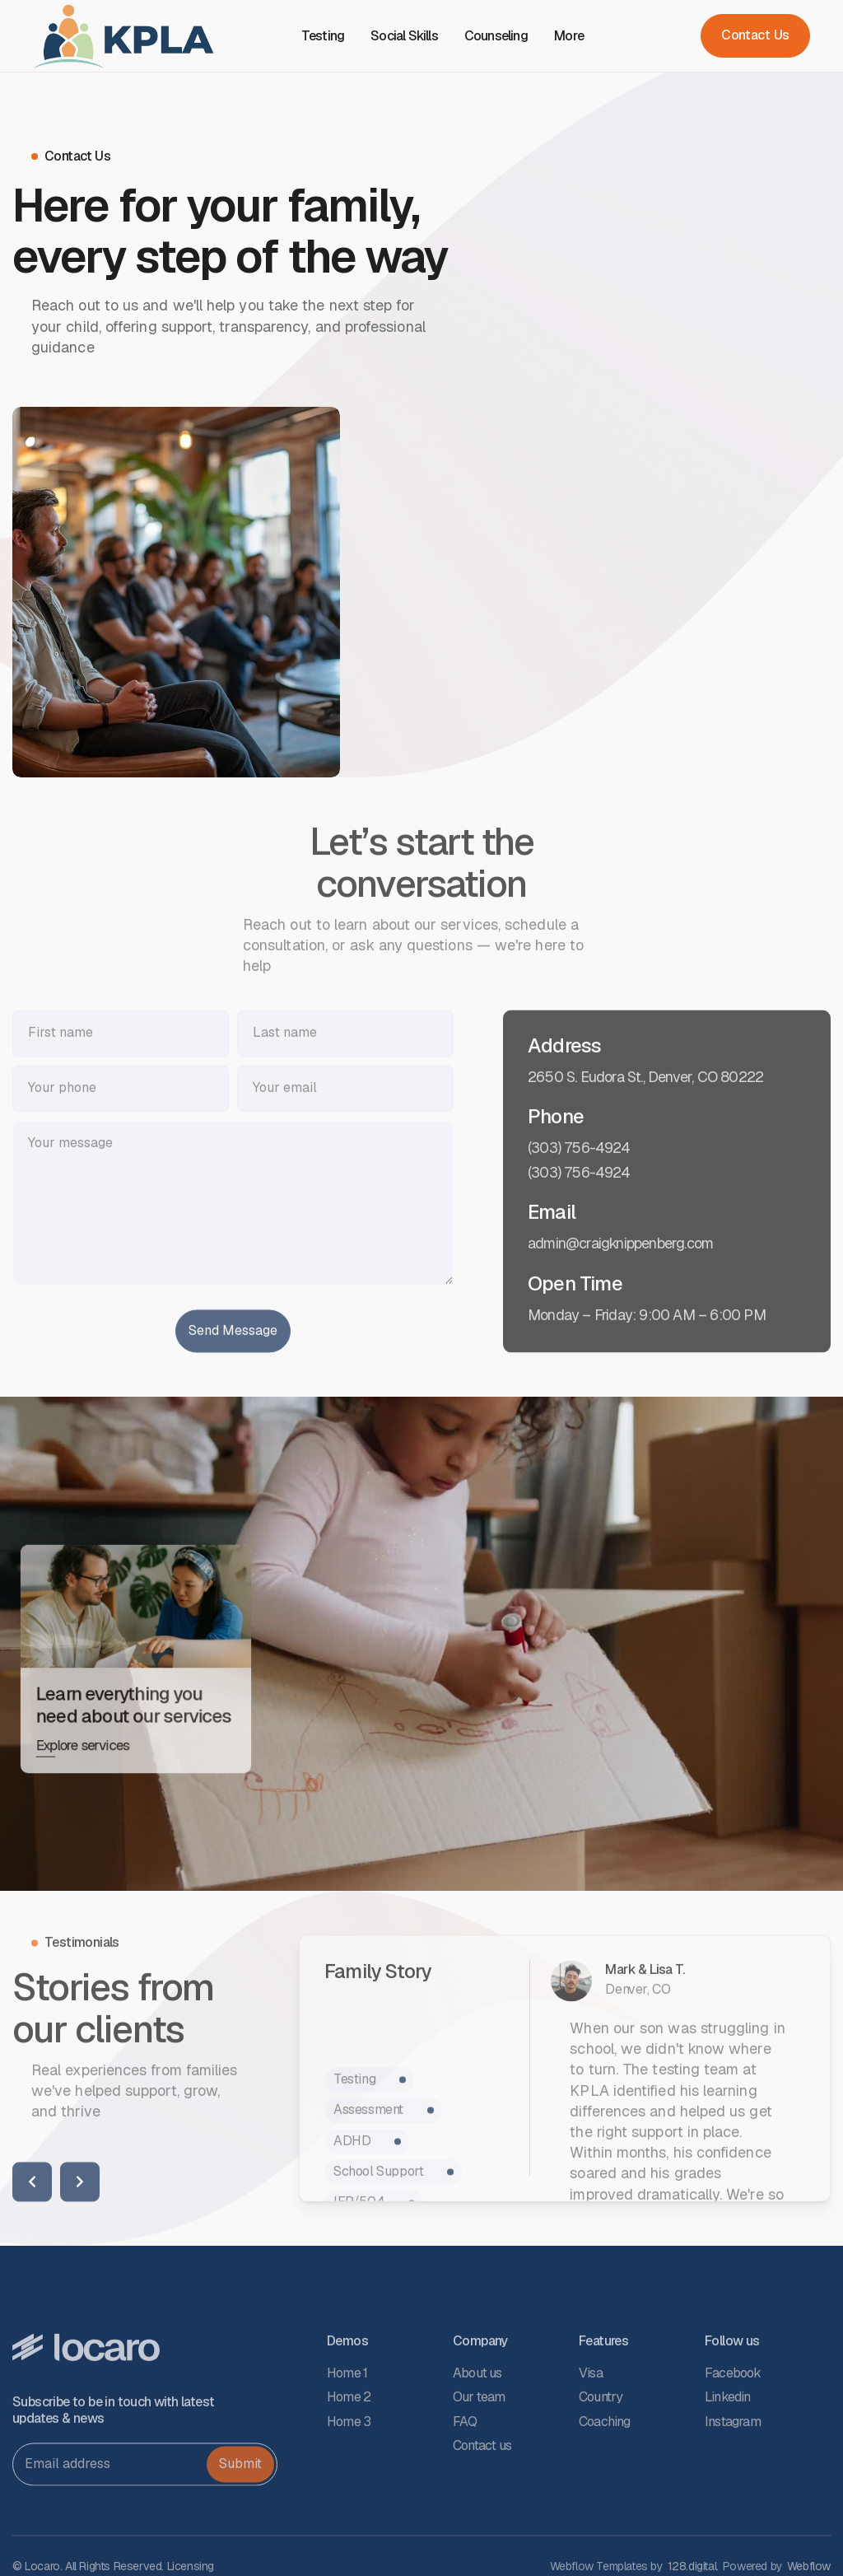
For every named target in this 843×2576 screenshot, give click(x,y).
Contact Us (755, 35)
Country (600, 2453)
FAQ (465, 2477)
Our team (479, 2453)
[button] (575, 35)
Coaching (605, 2477)
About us (477, 2428)
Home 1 (347, 2428)
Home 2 (348, 2453)
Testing (322, 35)
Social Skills (404, 35)
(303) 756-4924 (579, 1203)
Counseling (496, 35)
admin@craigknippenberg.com (620, 1299)
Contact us (482, 2500)
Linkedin (728, 2453)
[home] (123, 36)
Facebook (733, 2428)
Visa (591, 2428)
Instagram (733, 2477)
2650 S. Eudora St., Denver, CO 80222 (645, 1132)
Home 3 (348, 2477)
